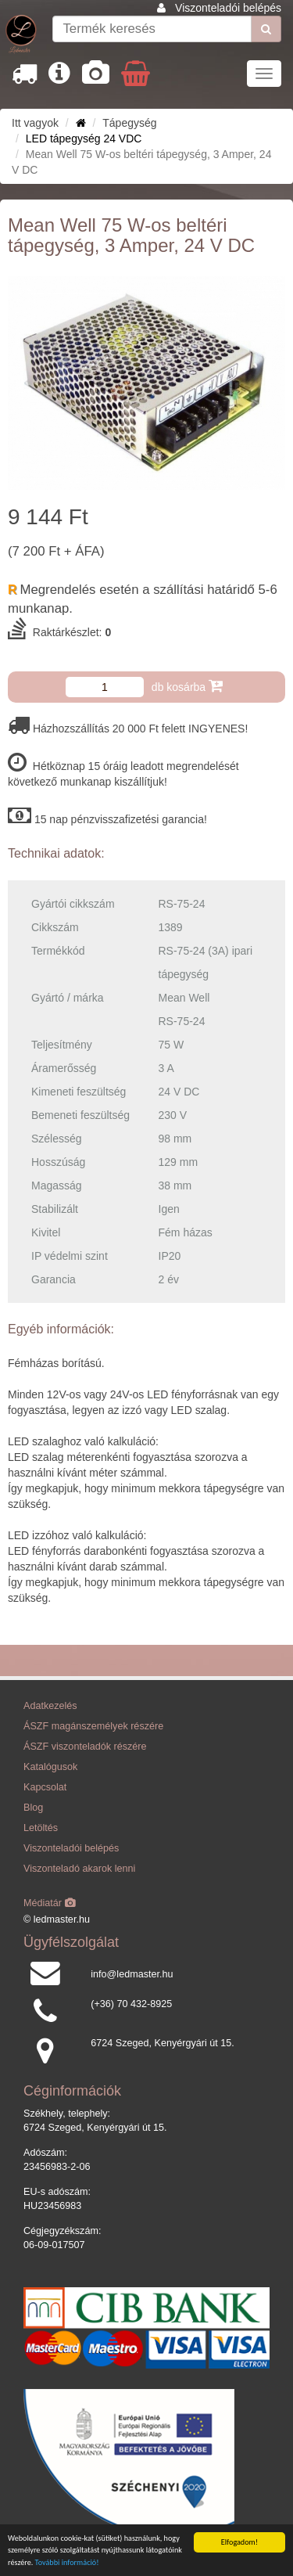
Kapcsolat (44, 1787)
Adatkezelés (50, 1705)
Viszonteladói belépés (228, 8)
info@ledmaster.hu (132, 1974)
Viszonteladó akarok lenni (79, 1868)
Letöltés (40, 1827)
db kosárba (187, 686)
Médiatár (49, 1903)
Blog (33, 1807)
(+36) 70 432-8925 (131, 2004)
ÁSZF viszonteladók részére (84, 1746)
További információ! (67, 2562)
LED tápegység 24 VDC (84, 138)
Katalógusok (50, 1766)
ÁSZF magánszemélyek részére (93, 1726)
